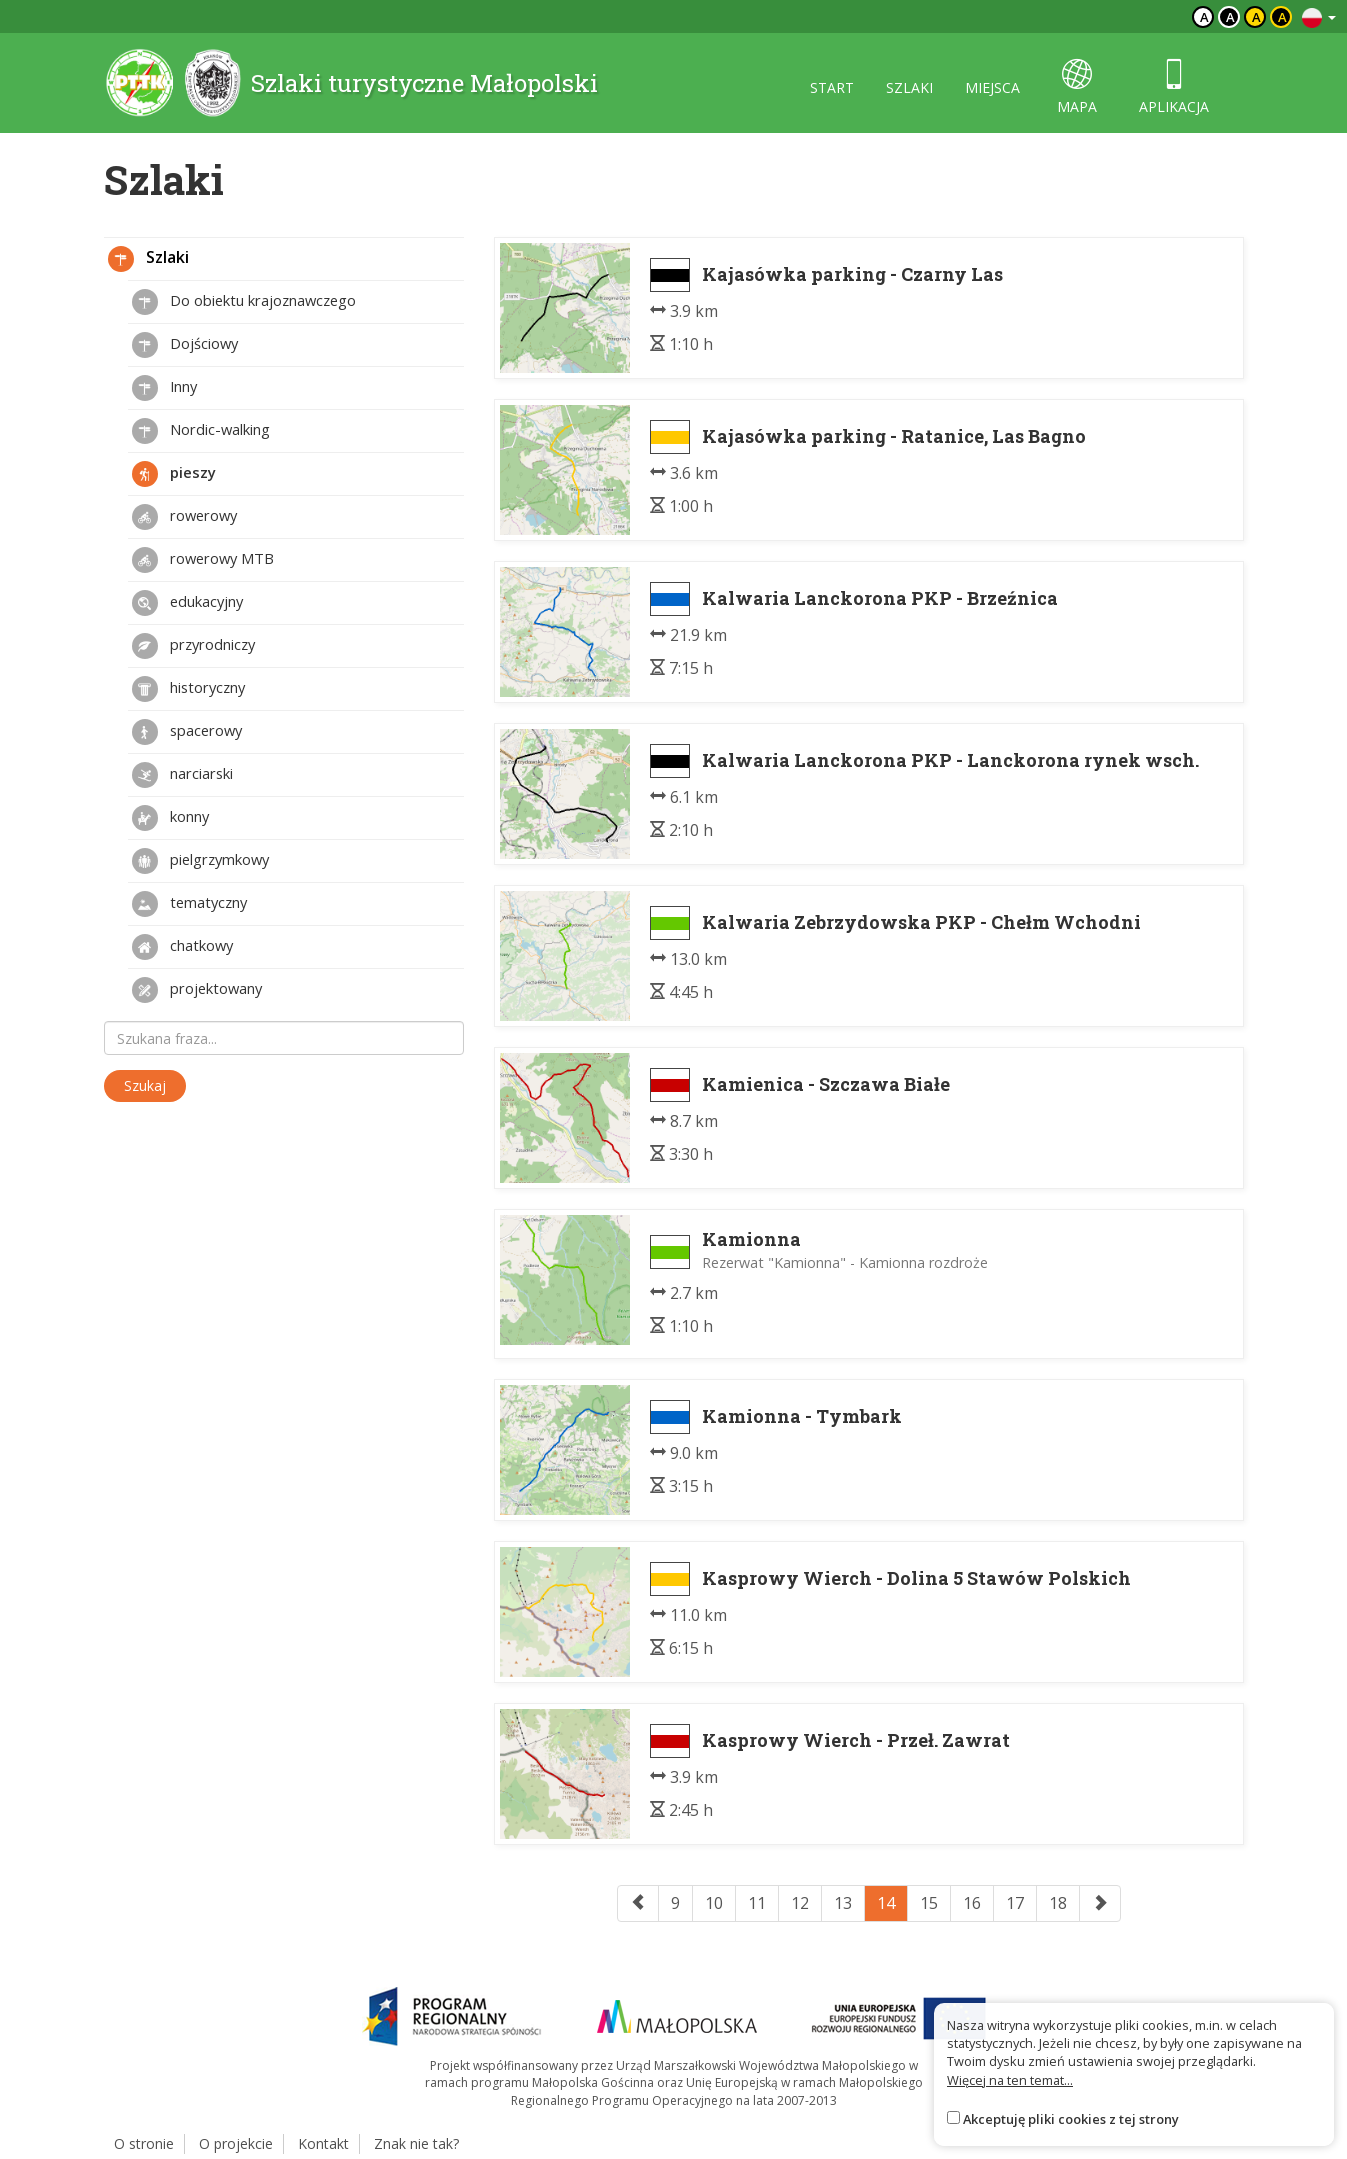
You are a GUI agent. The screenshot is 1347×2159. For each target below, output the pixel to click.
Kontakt (323, 2143)
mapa (1077, 87)
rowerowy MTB (203, 560)
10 (714, 1903)
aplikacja (1174, 87)
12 (800, 1903)
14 (886, 1903)
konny (170, 818)
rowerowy (184, 517)
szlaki (909, 87)
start (832, 87)
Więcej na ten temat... (1010, 2080)
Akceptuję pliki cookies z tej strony (1071, 2119)
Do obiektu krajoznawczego (244, 302)
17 (1015, 1903)
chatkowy (182, 947)
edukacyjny (187, 603)
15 (929, 1903)
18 (1058, 1903)
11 (757, 1903)
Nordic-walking (201, 431)
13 (843, 1903)
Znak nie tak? (416, 2143)
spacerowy (187, 732)
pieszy (174, 474)
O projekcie (236, 2143)
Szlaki (148, 259)
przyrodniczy (193, 646)
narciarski (182, 775)
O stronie (144, 2143)
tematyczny (189, 904)
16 (972, 1903)
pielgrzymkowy (200, 861)
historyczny (188, 689)
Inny (164, 388)
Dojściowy (185, 345)
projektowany (197, 990)
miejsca (992, 87)
